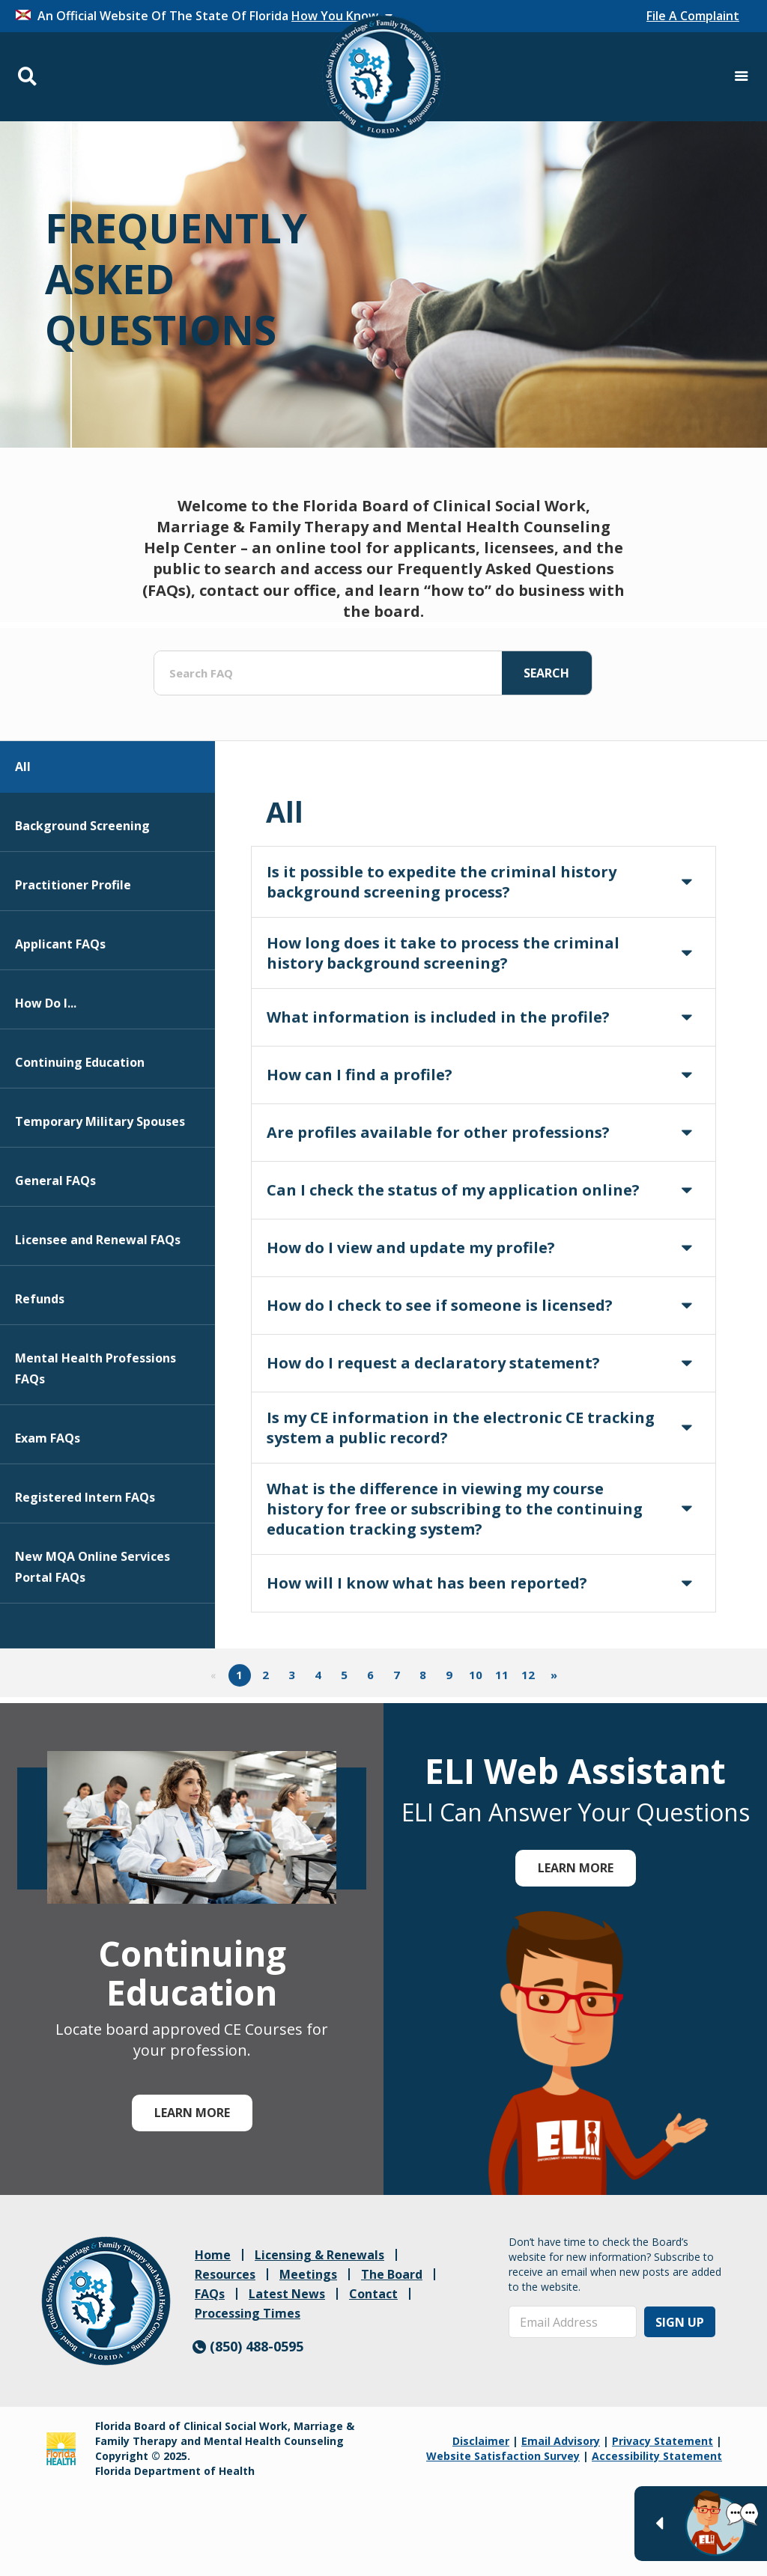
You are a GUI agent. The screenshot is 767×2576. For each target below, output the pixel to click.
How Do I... (45, 1080)
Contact (373, 2294)
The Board (391, 2274)
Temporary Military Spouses (100, 1198)
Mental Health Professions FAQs (95, 1445)
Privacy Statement (662, 2441)
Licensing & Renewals (319, 2255)
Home (213, 2255)
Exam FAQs (47, 1515)
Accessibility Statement (657, 2456)
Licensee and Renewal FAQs (98, 1317)
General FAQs (55, 1257)
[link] (106, 2301)
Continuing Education (80, 1139)
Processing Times (247, 2313)
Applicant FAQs (60, 1021)
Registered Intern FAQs (85, 1574)
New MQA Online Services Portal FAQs (92, 1644)
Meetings (308, 2274)
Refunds (39, 1376)
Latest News (287, 2294)
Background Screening (82, 903)
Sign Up (679, 2322)
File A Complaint (692, 15)
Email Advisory (560, 2441)
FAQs (210, 2294)
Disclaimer (480, 2441)
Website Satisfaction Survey (503, 2456)
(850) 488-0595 (247, 2346)
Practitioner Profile (73, 962)
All (23, 843)
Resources (225, 2274)
